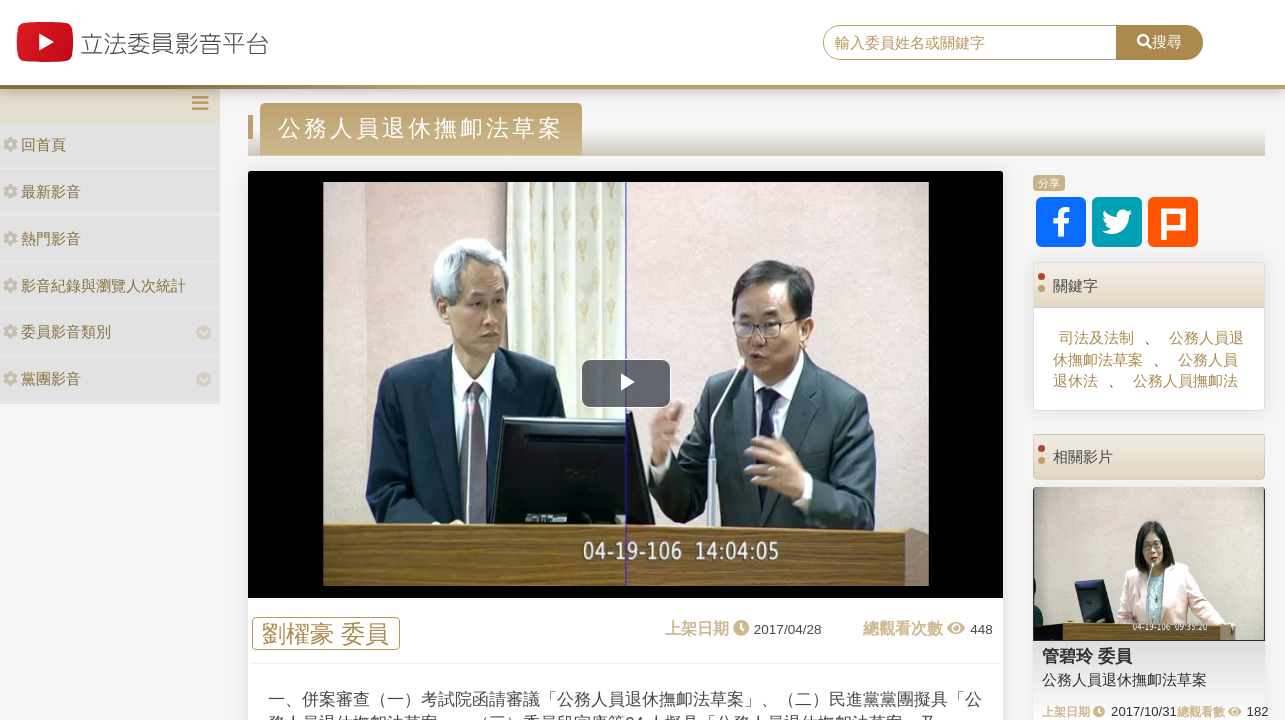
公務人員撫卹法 (1185, 380)
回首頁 (34, 144)
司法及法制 (1096, 337)
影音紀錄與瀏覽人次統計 (94, 285)
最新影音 (42, 191)
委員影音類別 (57, 331)
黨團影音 (42, 378)
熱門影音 (42, 238)
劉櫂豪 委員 (325, 633)
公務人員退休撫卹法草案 (1148, 348)
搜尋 (1159, 41)
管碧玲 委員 (1087, 656)
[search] (970, 43)
